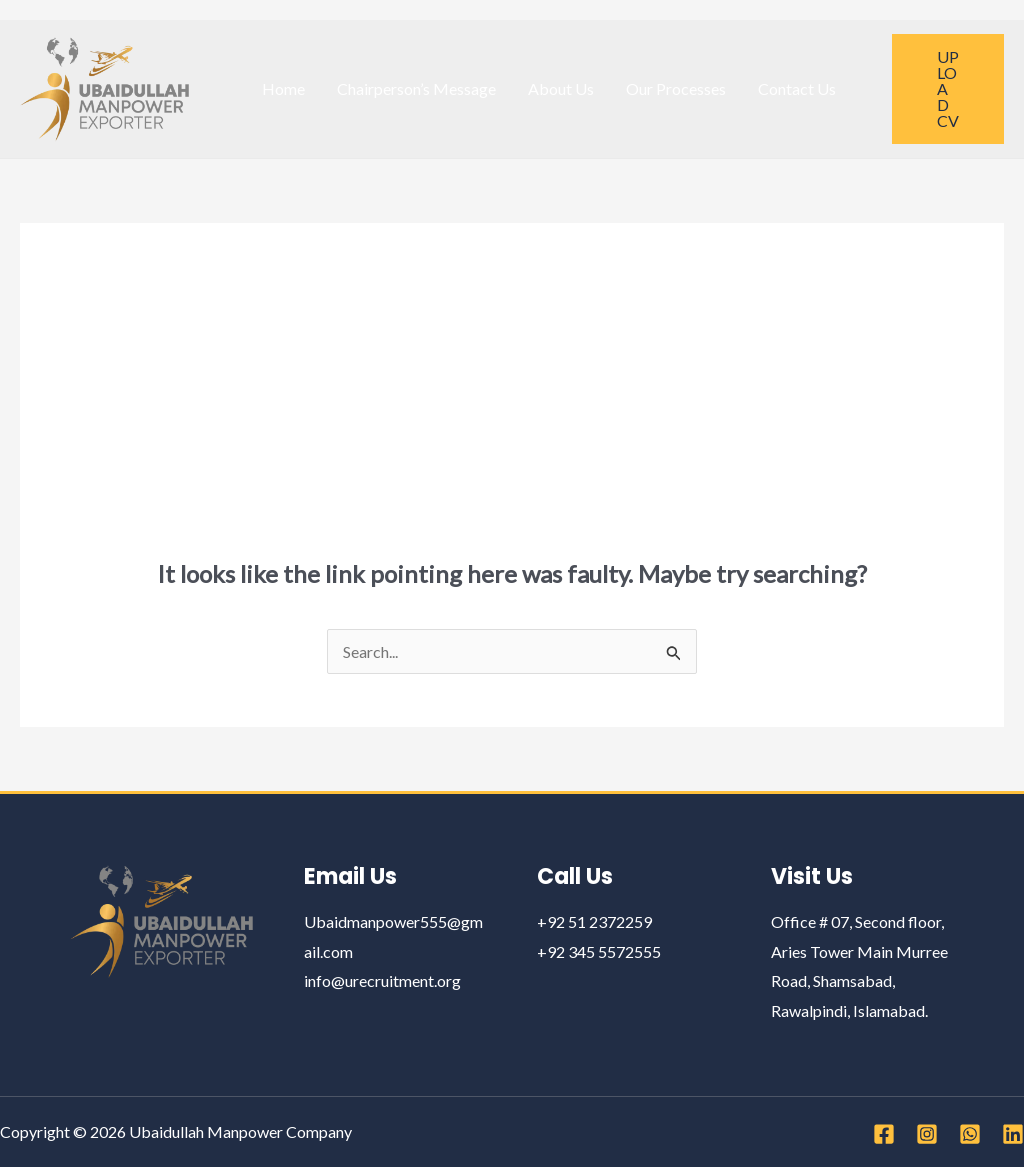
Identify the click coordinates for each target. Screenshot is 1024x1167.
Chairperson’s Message (416, 88)
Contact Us (797, 88)
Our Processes (676, 88)
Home (283, 88)
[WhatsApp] (970, 1134)
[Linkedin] (1013, 1134)
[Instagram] (927, 1134)
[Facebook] (884, 1134)
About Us (561, 88)
